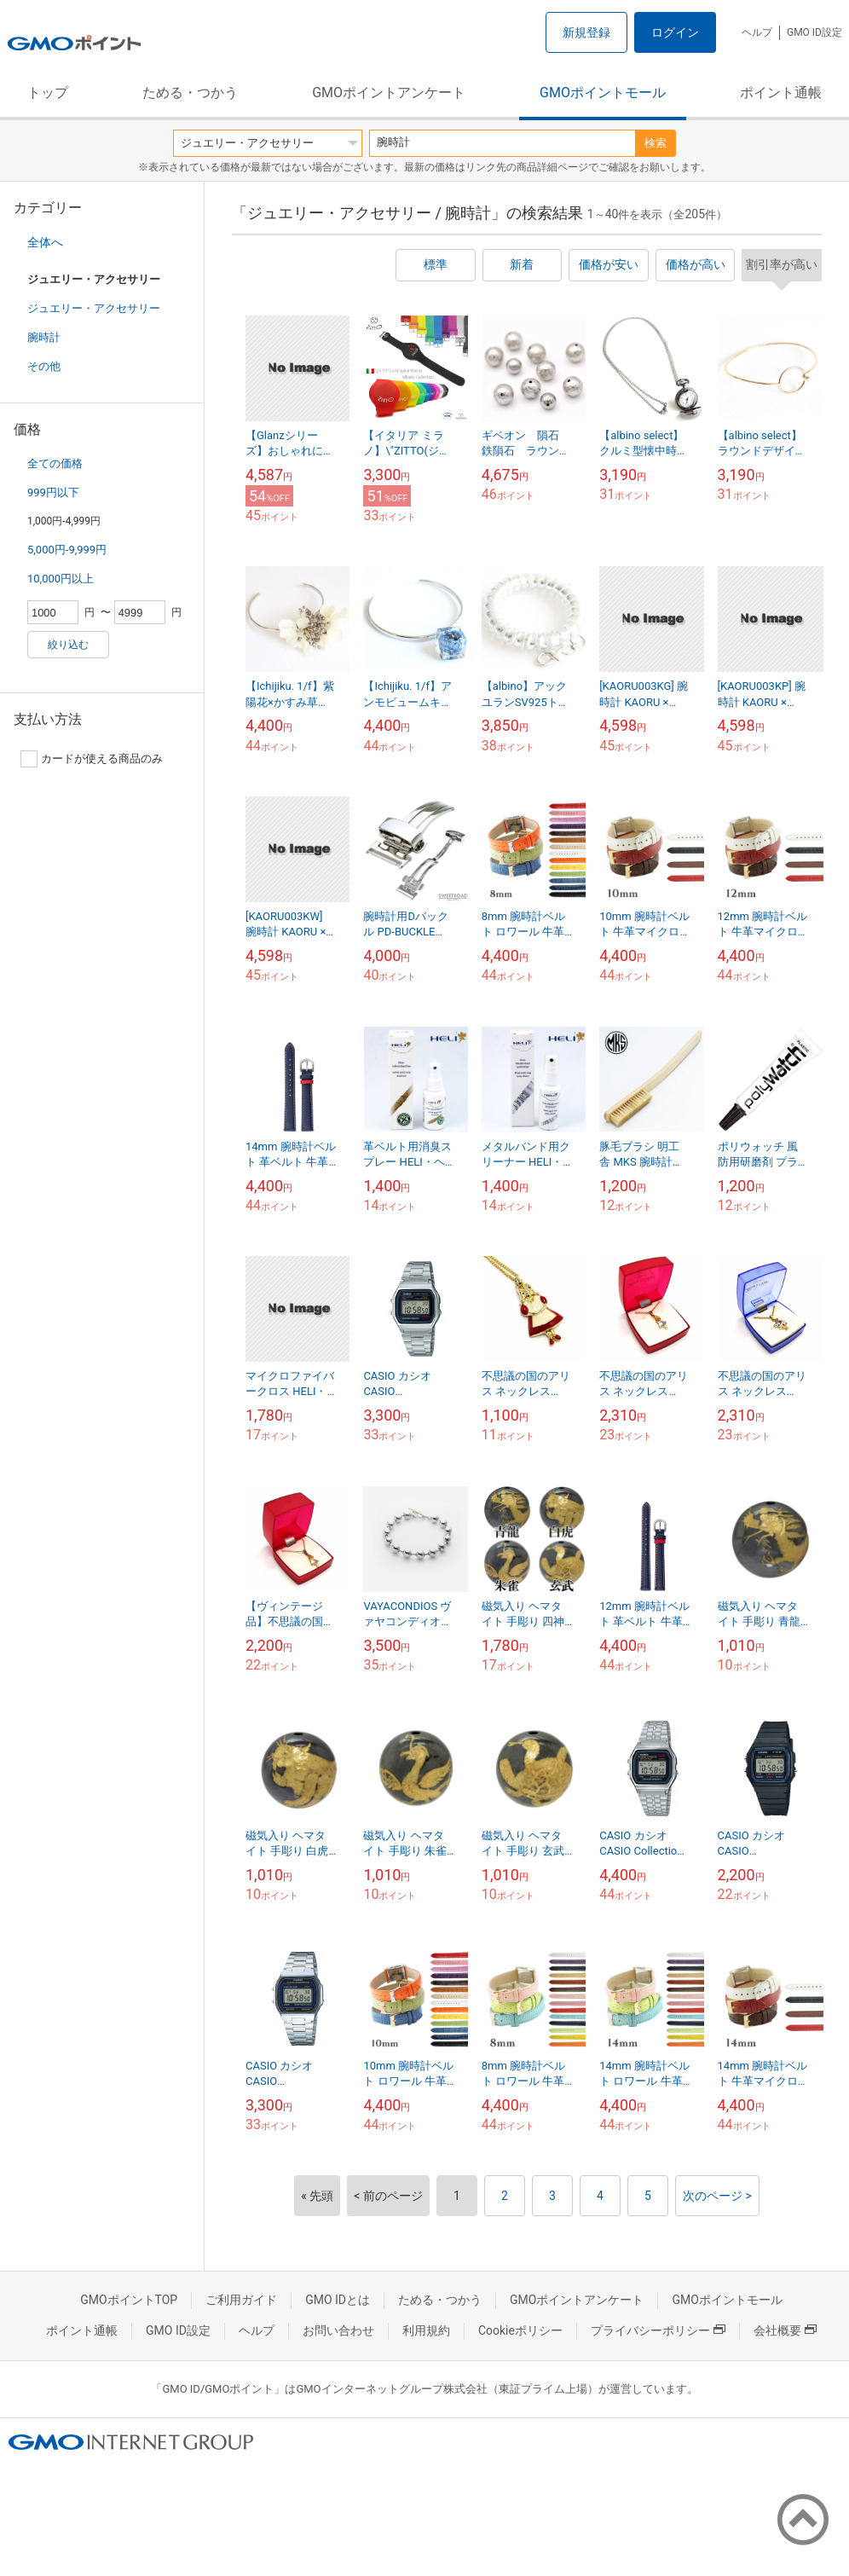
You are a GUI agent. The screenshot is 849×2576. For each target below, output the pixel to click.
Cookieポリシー (520, 2330)
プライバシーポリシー (658, 2330)
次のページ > (717, 2196)
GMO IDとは (337, 2300)
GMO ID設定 (814, 32)
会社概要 (785, 2330)
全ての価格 (55, 463)
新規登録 (586, 32)
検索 (655, 142)
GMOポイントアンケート (388, 92)
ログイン (675, 32)
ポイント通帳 (781, 92)
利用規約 (426, 2330)
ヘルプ (757, 32)
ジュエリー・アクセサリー (93, 308)
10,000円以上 (60, 578)
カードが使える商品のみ (91, 758)
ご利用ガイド (241, 2300)
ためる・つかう (190, 92)
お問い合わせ (338, 2330)
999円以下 (53, 492)
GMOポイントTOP (128, 2300)
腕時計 (44, 337)
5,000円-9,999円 (67, 549)
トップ (47, 92)
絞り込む (68, 645)
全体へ (45, 242)
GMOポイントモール (603, 92)
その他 (44, 366)
